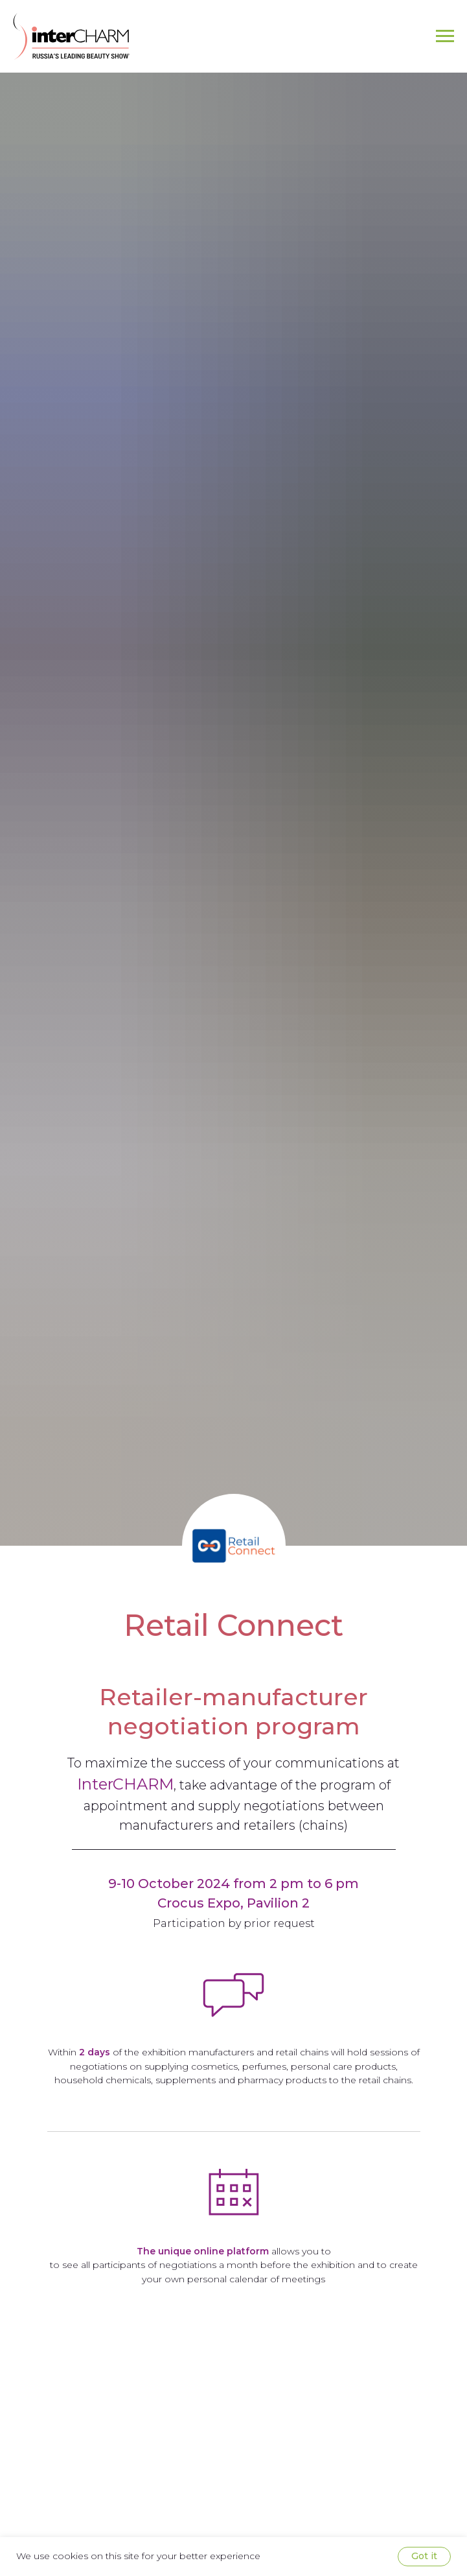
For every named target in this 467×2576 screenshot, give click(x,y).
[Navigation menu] (445, 36)
